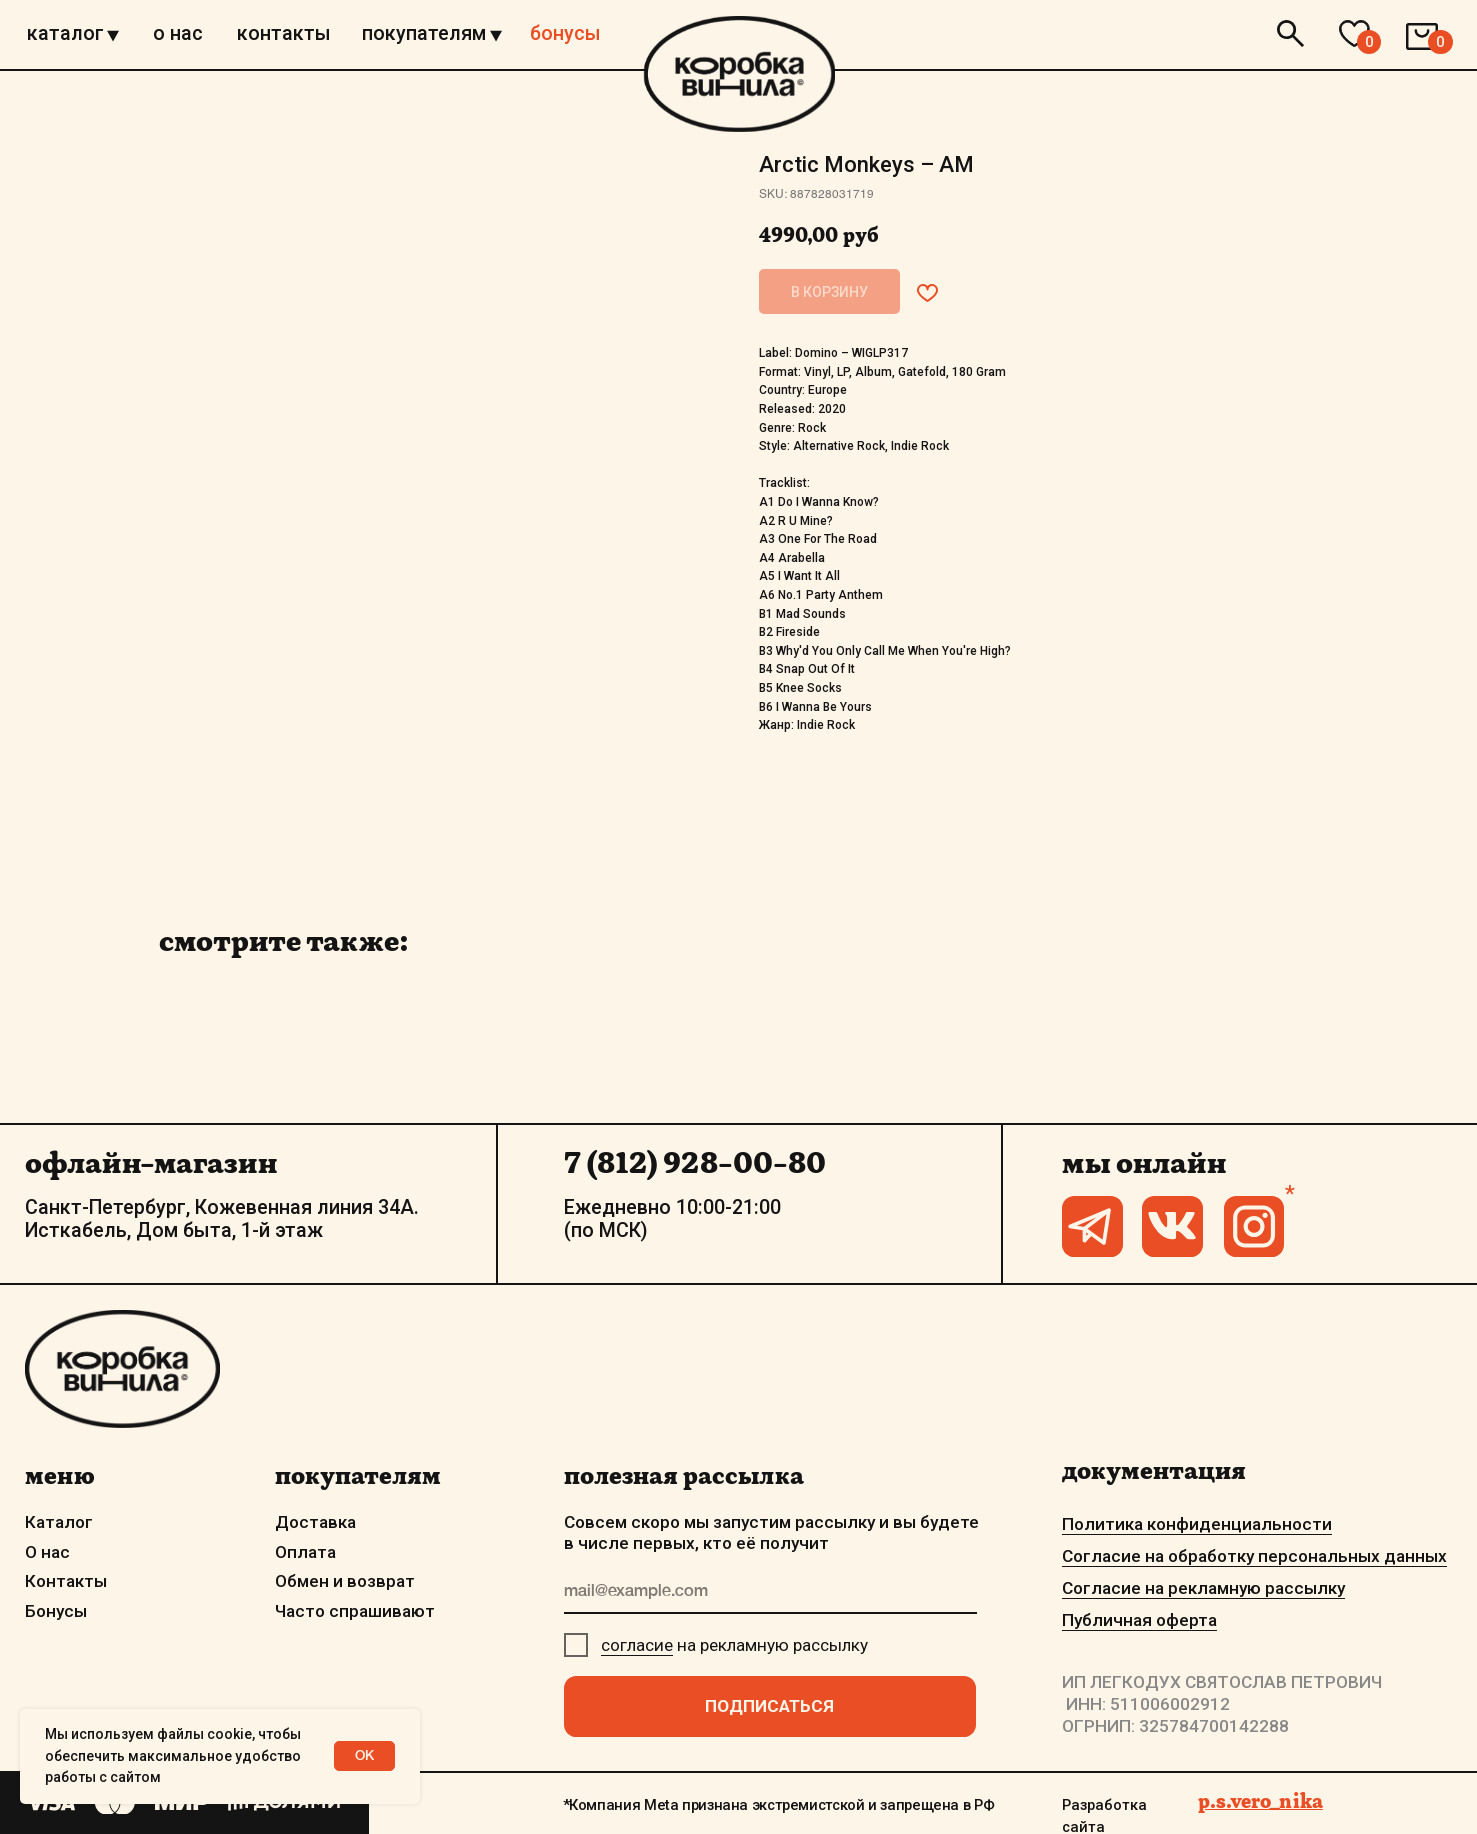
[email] (771, 1592)
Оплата (305, 1552)
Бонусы (56, 1611)
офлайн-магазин (151, 1162)
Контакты (66, 1581)
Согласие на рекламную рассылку (1203, 1588)
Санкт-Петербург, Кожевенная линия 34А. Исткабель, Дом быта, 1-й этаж (222, 1219)
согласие (637, 1645)
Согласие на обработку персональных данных (1254, 1556)
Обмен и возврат (345, 1581)
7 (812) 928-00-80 (695, 1162)
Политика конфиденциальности (1197, 1524)
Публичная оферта (1139, 1620)
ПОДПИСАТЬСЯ (769, 1706)
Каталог (59, 1522)
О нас (47, 1552)
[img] (739, 74)
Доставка (315, 1522)
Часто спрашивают (355, 1611)
